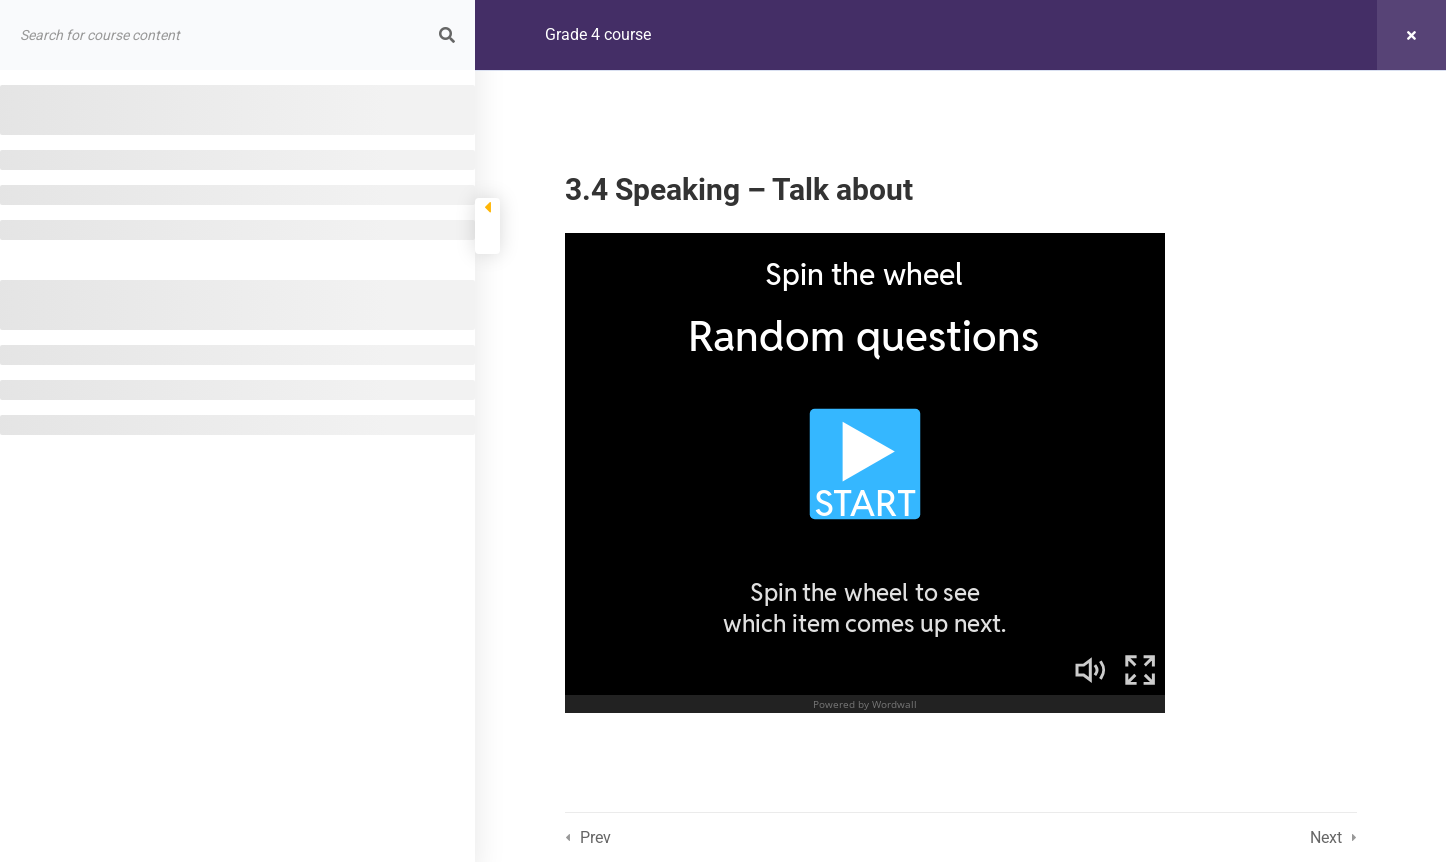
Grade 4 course (598, 34)
